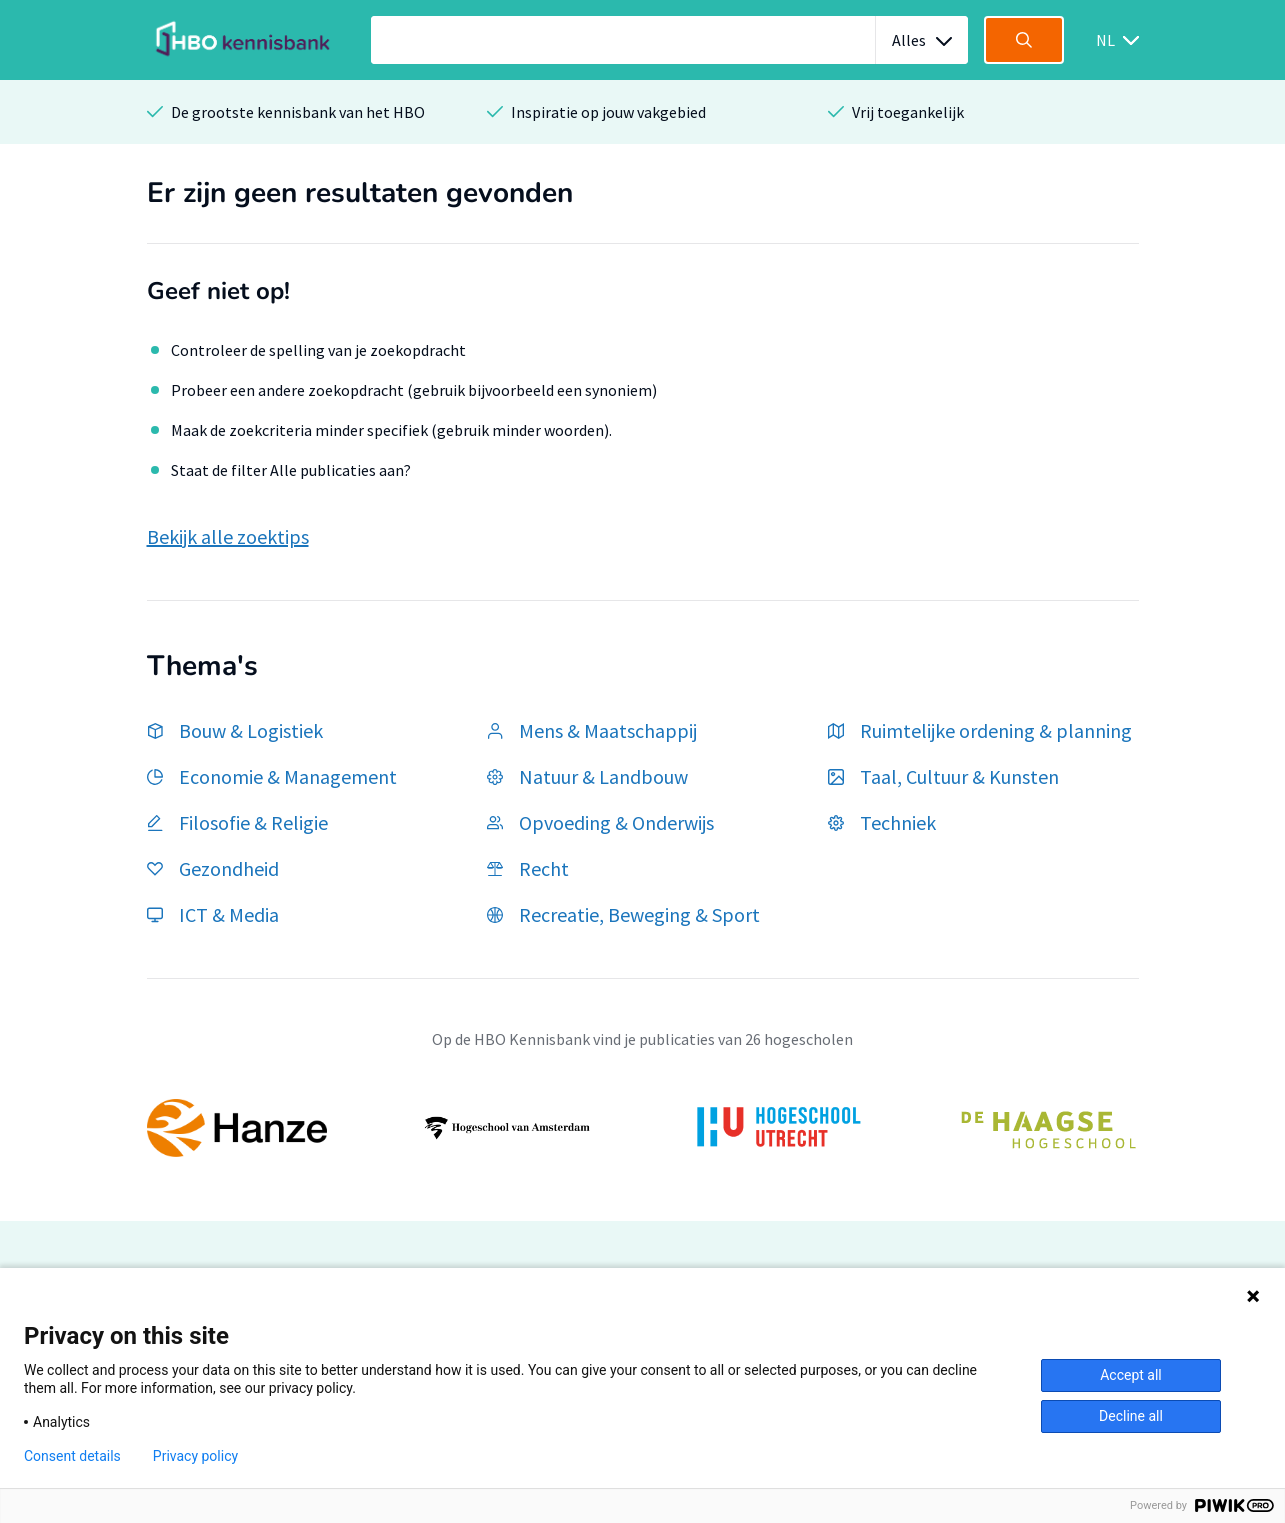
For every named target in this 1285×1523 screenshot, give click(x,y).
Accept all (1131, 1375)
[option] (643, 1128)
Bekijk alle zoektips (228, 536)
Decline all (1131, 1416)
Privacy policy (195, 1456)
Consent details (72, 1456)
